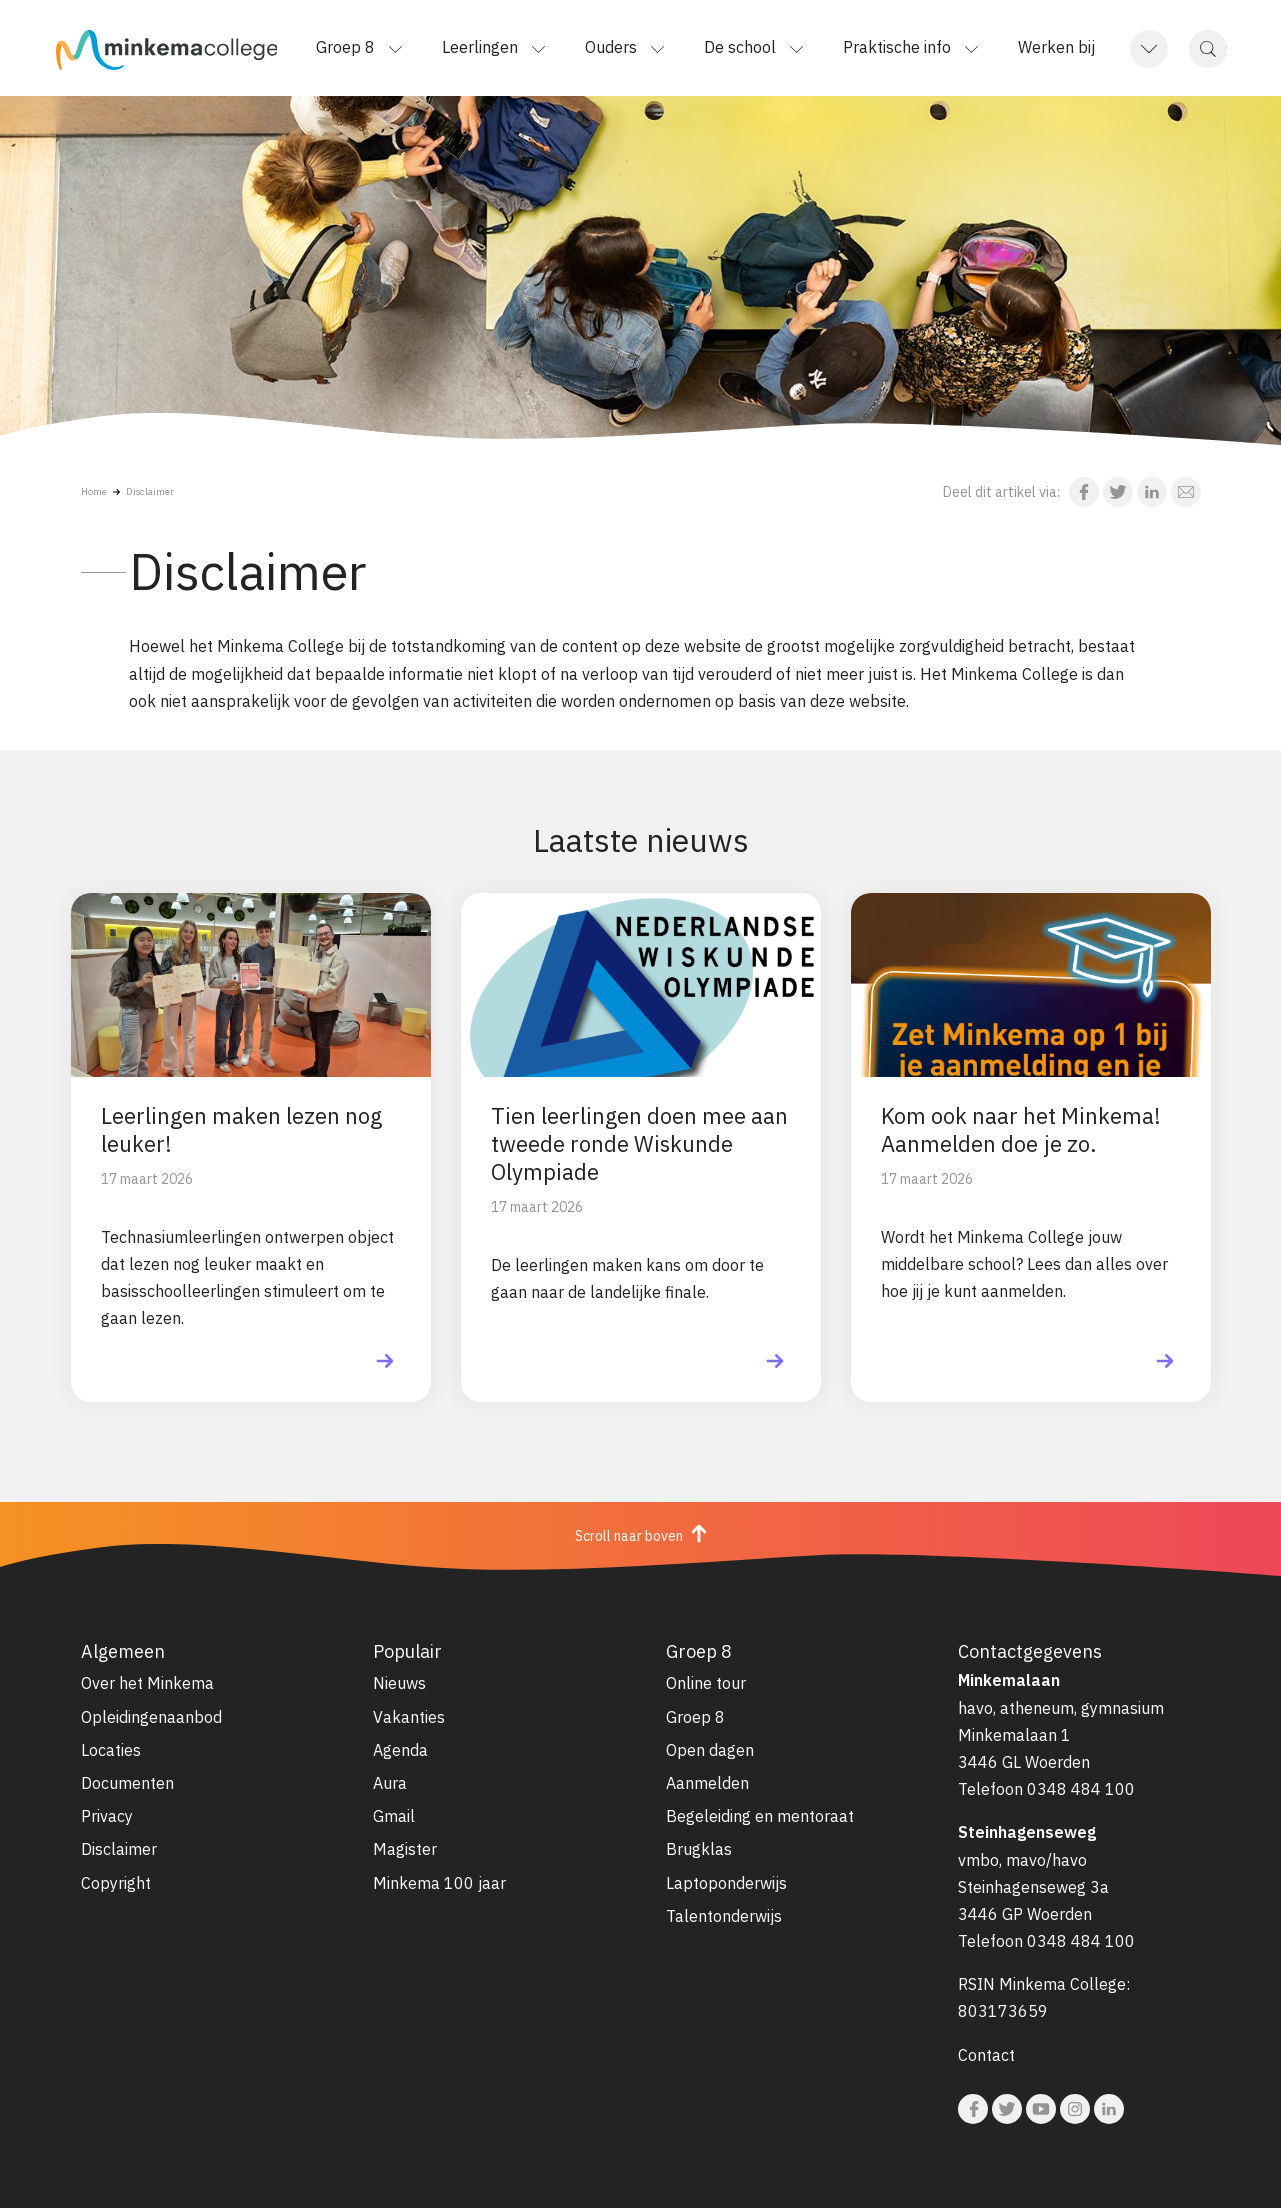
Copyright (116, 1883)
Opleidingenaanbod (151, 1717)
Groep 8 (695, 1717)
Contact (986, 2055)
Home (94, 491)
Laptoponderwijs (726, 1883)
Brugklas (699, 1849)
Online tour (706, 1683)
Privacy (107, 1816)
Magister (405, 1849)
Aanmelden (707, 1783)
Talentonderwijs (724, 1916)
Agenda (400, 1750)
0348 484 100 (1081, 1789)
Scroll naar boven (640, 1534)
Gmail (394, 1816)
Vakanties (409, 1717)
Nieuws (399, 1683)
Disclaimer (150, 491)
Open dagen (710, 1750)
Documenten (127, 1783)
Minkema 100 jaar (439, 1883)
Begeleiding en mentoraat (760, 1816)
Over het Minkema (147, 1683)
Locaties (111, 1750)
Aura (390, 1783)
